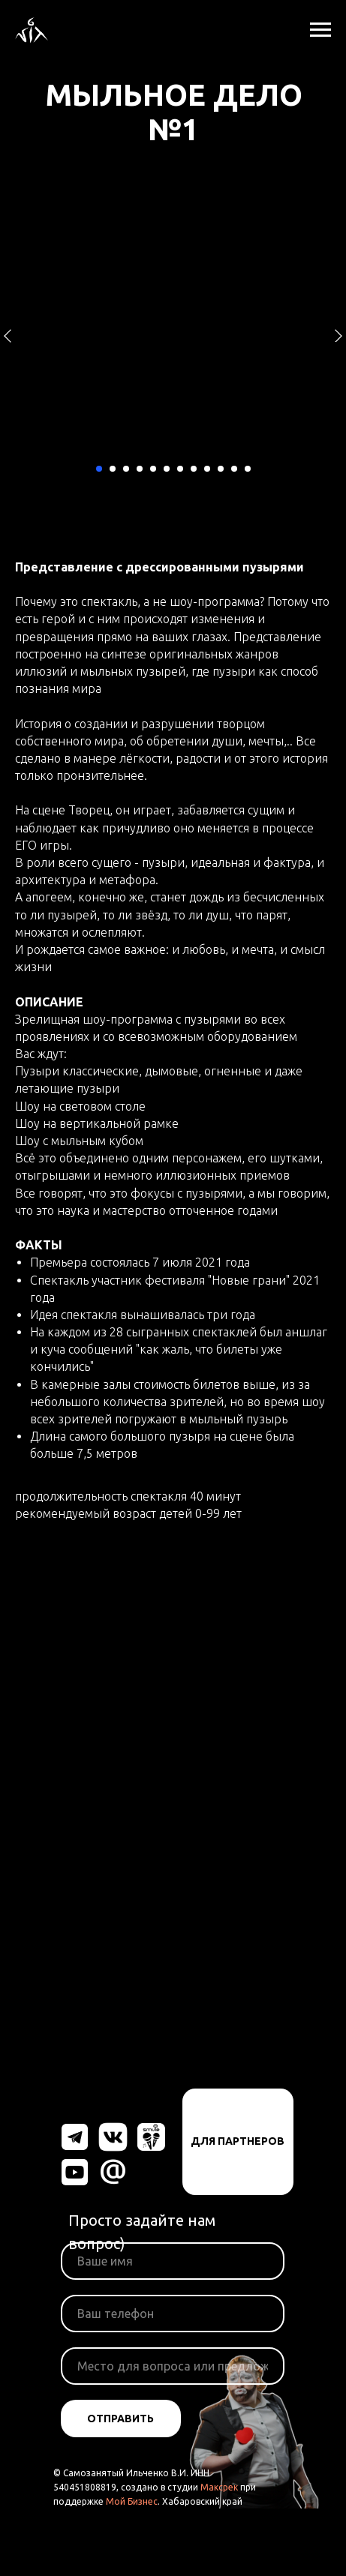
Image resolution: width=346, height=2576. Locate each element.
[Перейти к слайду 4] (140, 469)
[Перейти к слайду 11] (234, 469)
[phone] (172, 2313)
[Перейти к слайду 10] (221, 469)
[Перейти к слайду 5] (153, 469)
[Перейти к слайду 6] (167, 469)
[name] (172, 2261)
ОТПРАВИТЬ (120, 2419)
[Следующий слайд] (338, 336)
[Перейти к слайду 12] (248, 469)
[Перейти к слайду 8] (194, 469)
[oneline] (172, 2366)
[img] (75, 2137)
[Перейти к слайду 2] (113, 469)
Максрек (219, 2487)
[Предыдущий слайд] (7, 336)
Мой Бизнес (132, 2501)
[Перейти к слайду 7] (180, 469)
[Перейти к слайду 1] (99, 469)
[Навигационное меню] (320, 29)
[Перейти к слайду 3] (126, 469)
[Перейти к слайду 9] (207, 469)
